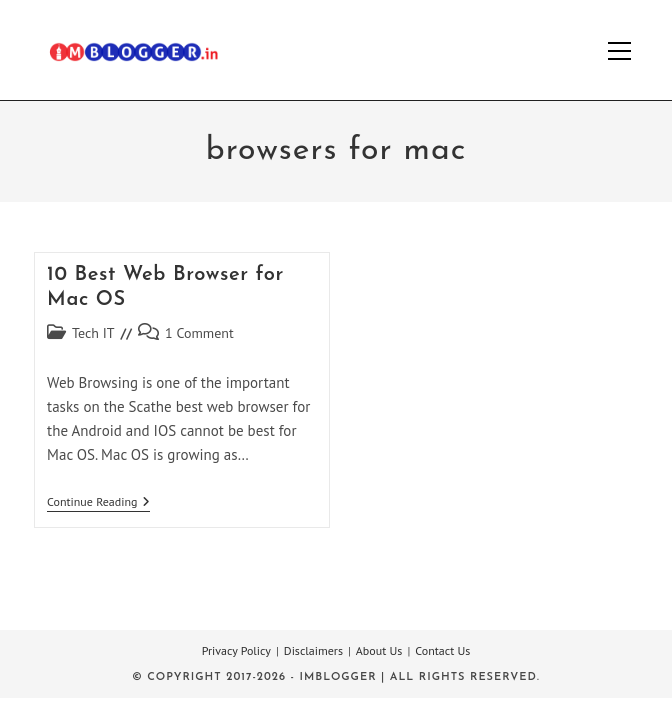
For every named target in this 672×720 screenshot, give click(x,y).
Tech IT (93, 333)
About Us (379, 650)
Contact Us (442, 650)
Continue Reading (98, 503)
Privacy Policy (236, 650)
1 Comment (199, 333)
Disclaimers (313, 650)
